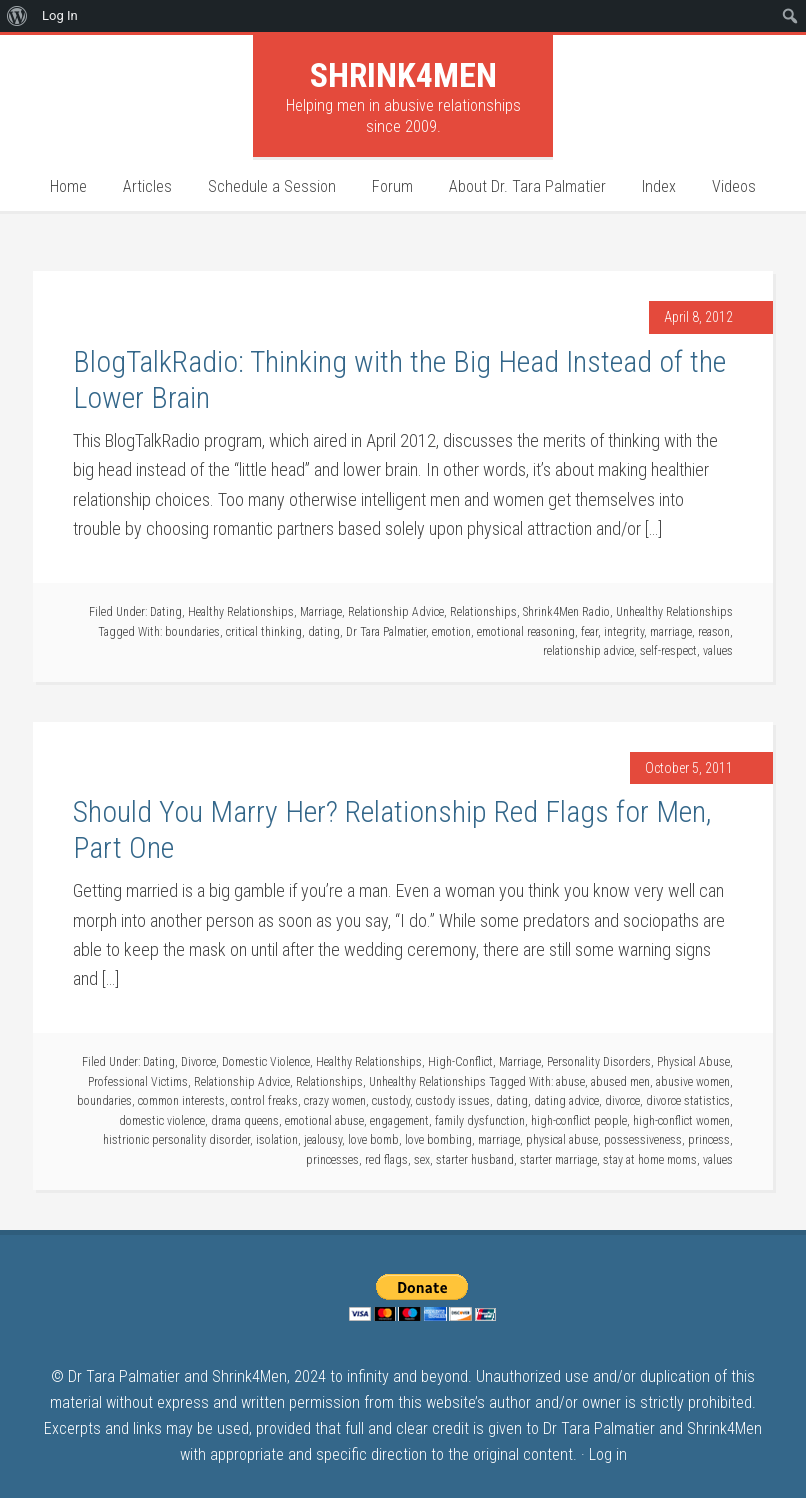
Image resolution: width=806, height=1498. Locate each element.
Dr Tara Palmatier (386, 632)
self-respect (668, 651)
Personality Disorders (599, 1062)
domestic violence (162, 1121)
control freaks (264, 1101)
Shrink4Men (403, 75)
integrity (624, 632)
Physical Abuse (693, 1062)
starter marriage (558, 1160)
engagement (399, 1121)
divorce (622, 1101)
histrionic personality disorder (176, 1140)
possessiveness (643, 1140)
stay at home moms (650, 1160)
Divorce (198, 1062)
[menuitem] (17, 16)
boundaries (192, 632)
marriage (671, 632)
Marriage (321, 612)
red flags (386, 1160)
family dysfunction (480, 1121)
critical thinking (264, 632)
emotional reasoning (526, 632)
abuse (570, 1082)
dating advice (566, 1101)
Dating (166, 612)
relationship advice (588, 651)
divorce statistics (688, 1101)
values (718, 651)
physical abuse (562, 1140)
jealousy (323, 1140)
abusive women (693, 1082)
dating (324, 632)
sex (422, 1160)
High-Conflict (460, 1062)
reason (714, 632)
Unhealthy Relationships (674, 612)
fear (589, 632)
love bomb (373, 1140)
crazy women (335, 1101)
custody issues (453, 1101)
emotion (451, 632)
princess (709, 1140)
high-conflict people (579, 1121)
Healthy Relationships (241, 612)
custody (391, 1101)
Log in (608, 1454)
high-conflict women (681, 1121)
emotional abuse (324, 1121)
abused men (620, 1082)
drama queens (245, 1121)
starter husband (475, 1160)
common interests (181, 1101)
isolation (277, 1140)
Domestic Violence (266, 1062)
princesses (332, 1160)
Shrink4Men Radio (566, 612)
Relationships (483, 612)
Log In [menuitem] (60, 15)
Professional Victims (138, 1082)
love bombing (438, 1140)
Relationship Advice (396, 612)
